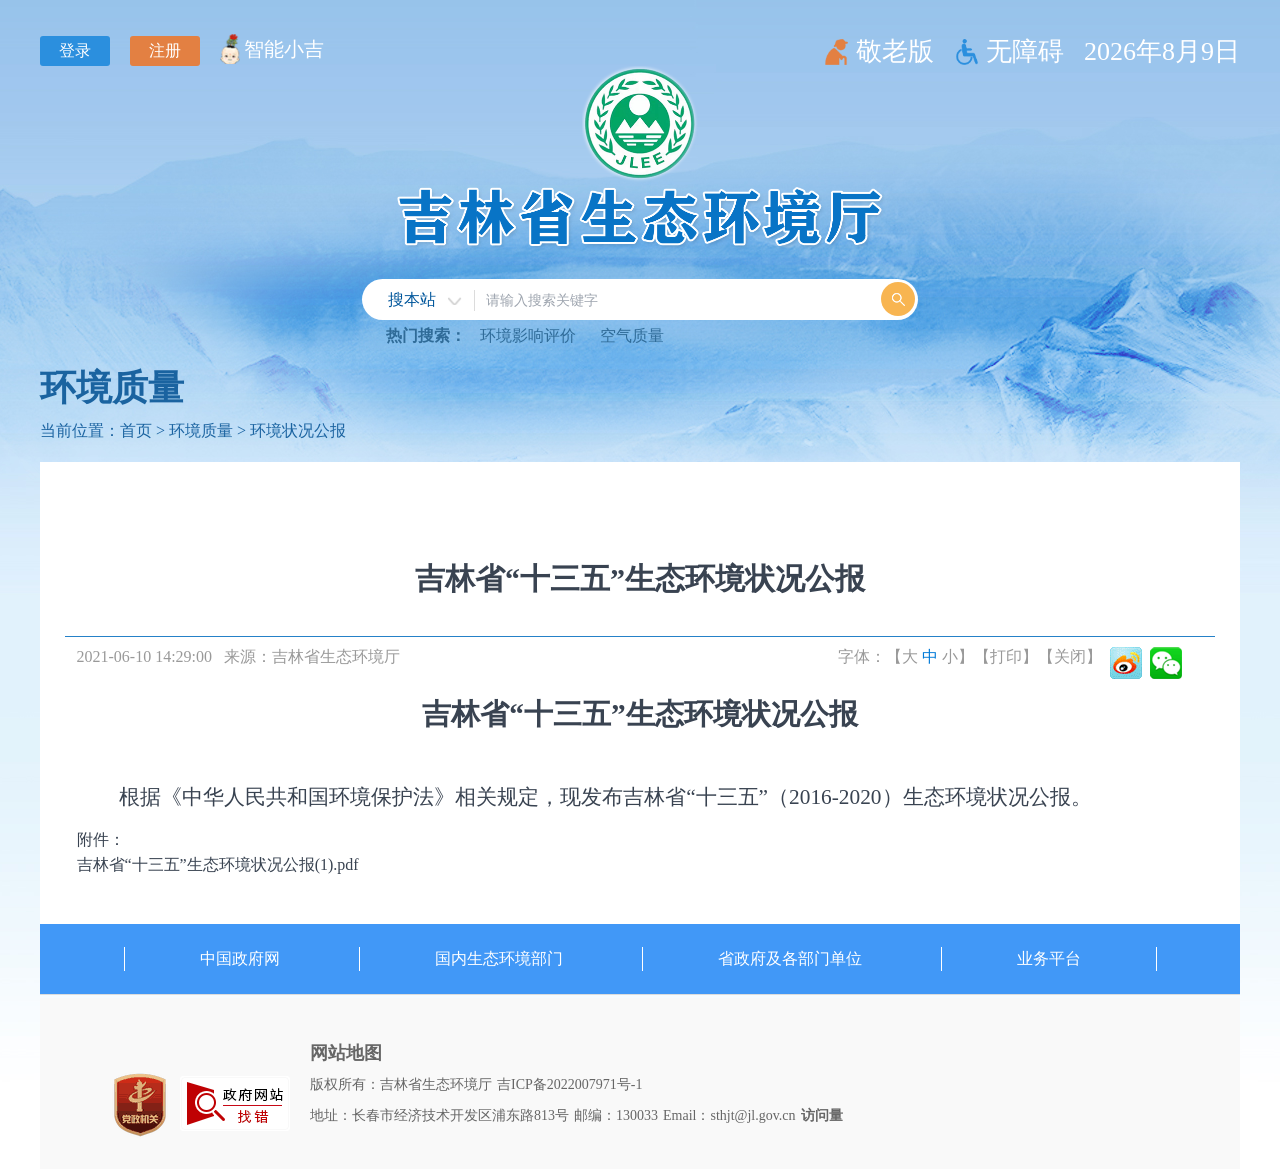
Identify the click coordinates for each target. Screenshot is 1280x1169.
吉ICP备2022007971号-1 (569, 1084)
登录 (75, 50)
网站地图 (346, 1053)
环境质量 (112, 388)
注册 (165, 50)
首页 (136, 430)
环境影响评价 (528, 335)
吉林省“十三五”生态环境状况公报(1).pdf (218, 864)
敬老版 (895, 51)
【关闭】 (1070, 656)
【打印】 (1006, 656)
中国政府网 (240, 958)
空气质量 (632, 335)
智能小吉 (284, 49)
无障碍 (1025, 51)
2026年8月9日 (1162, 51)
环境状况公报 (298, 430)
